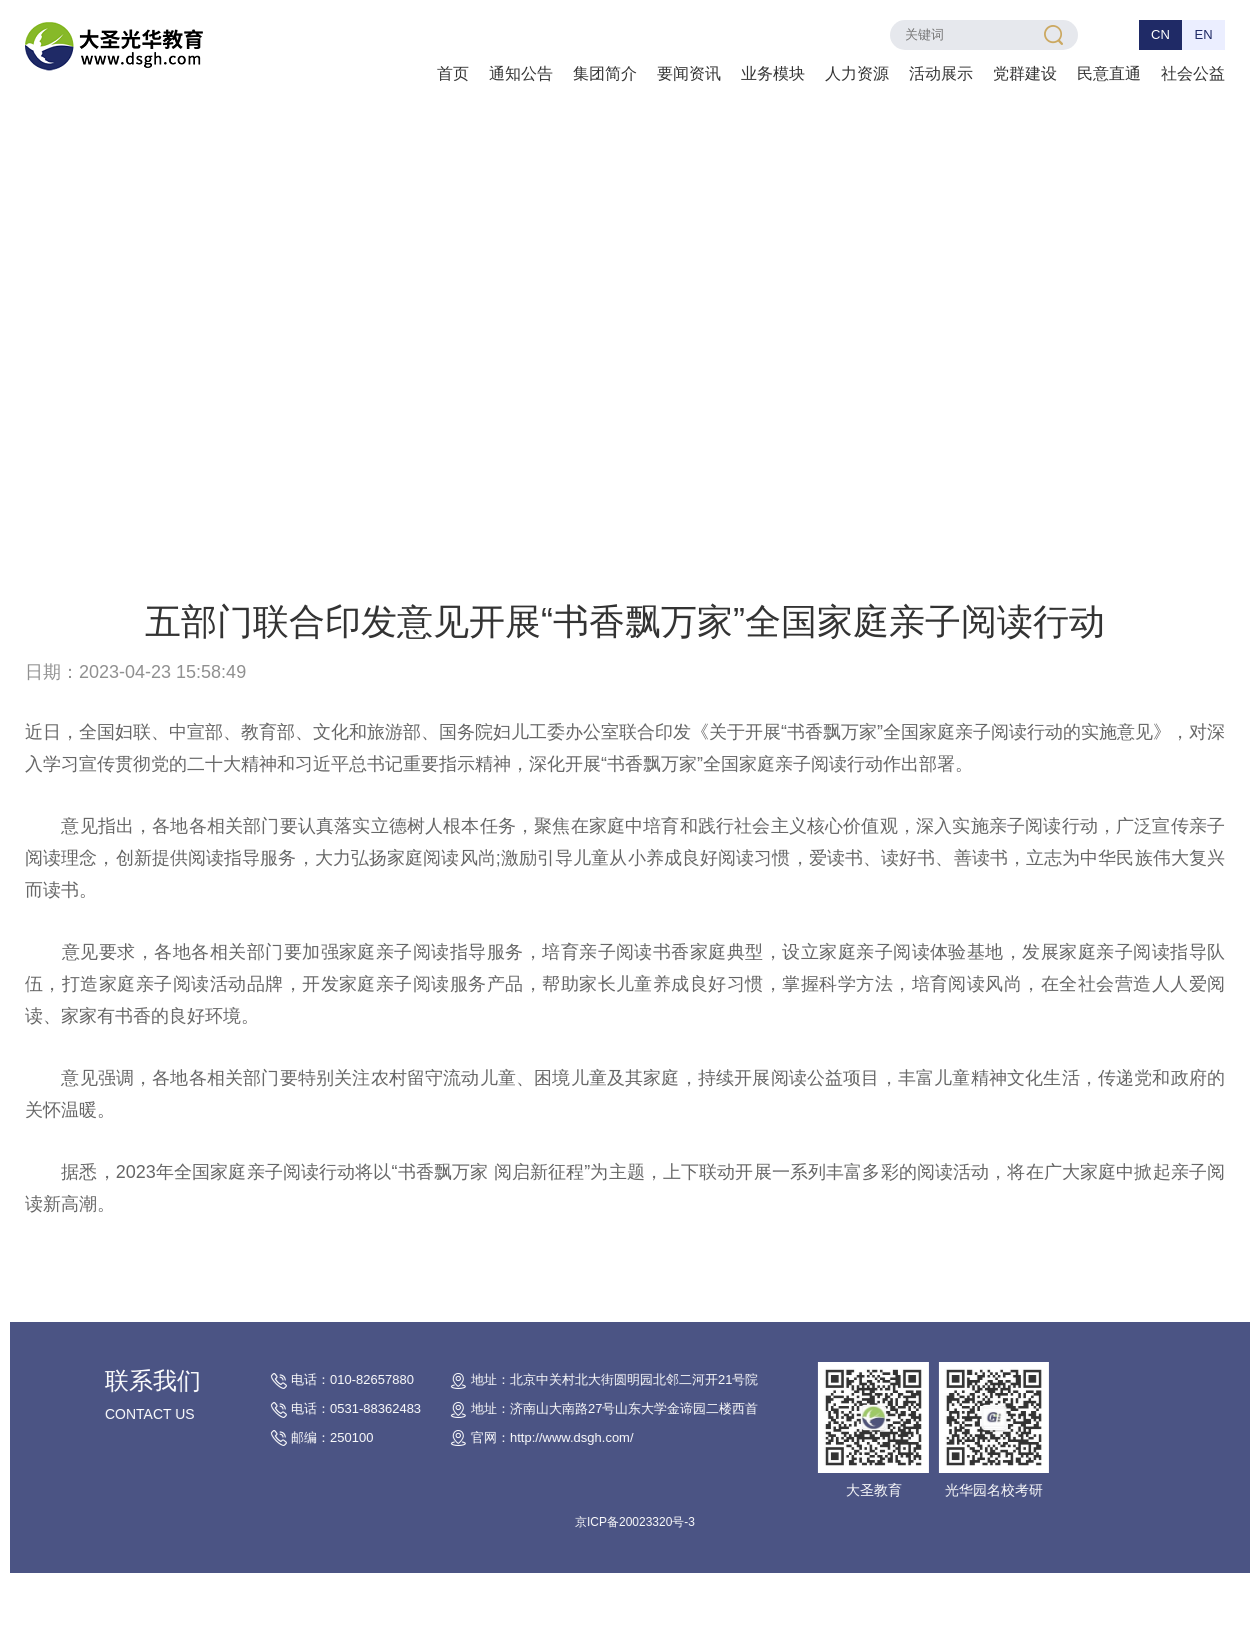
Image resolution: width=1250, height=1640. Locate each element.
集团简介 (605, 73)
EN (1203, 34)
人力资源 (857, 73)
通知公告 (521, 73)
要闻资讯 (689, 73)
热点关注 (258, 556)
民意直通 (1109, 73)
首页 (453, 73)
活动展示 (941, 73)
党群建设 (1025, 73)
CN (1160, 34)
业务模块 (773, 73)
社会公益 (1193, 73)
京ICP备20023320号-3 (660, 1522)
